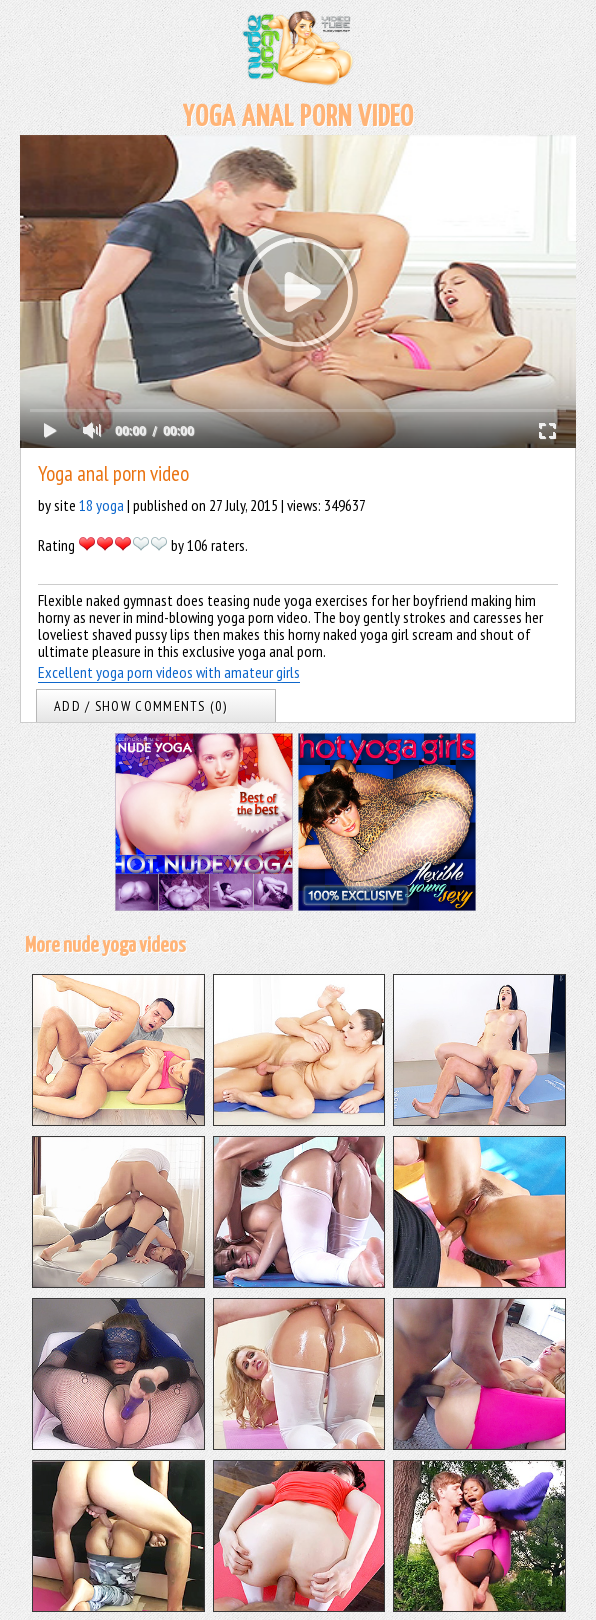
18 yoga (101, 505)
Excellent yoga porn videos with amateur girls (169, 672)
